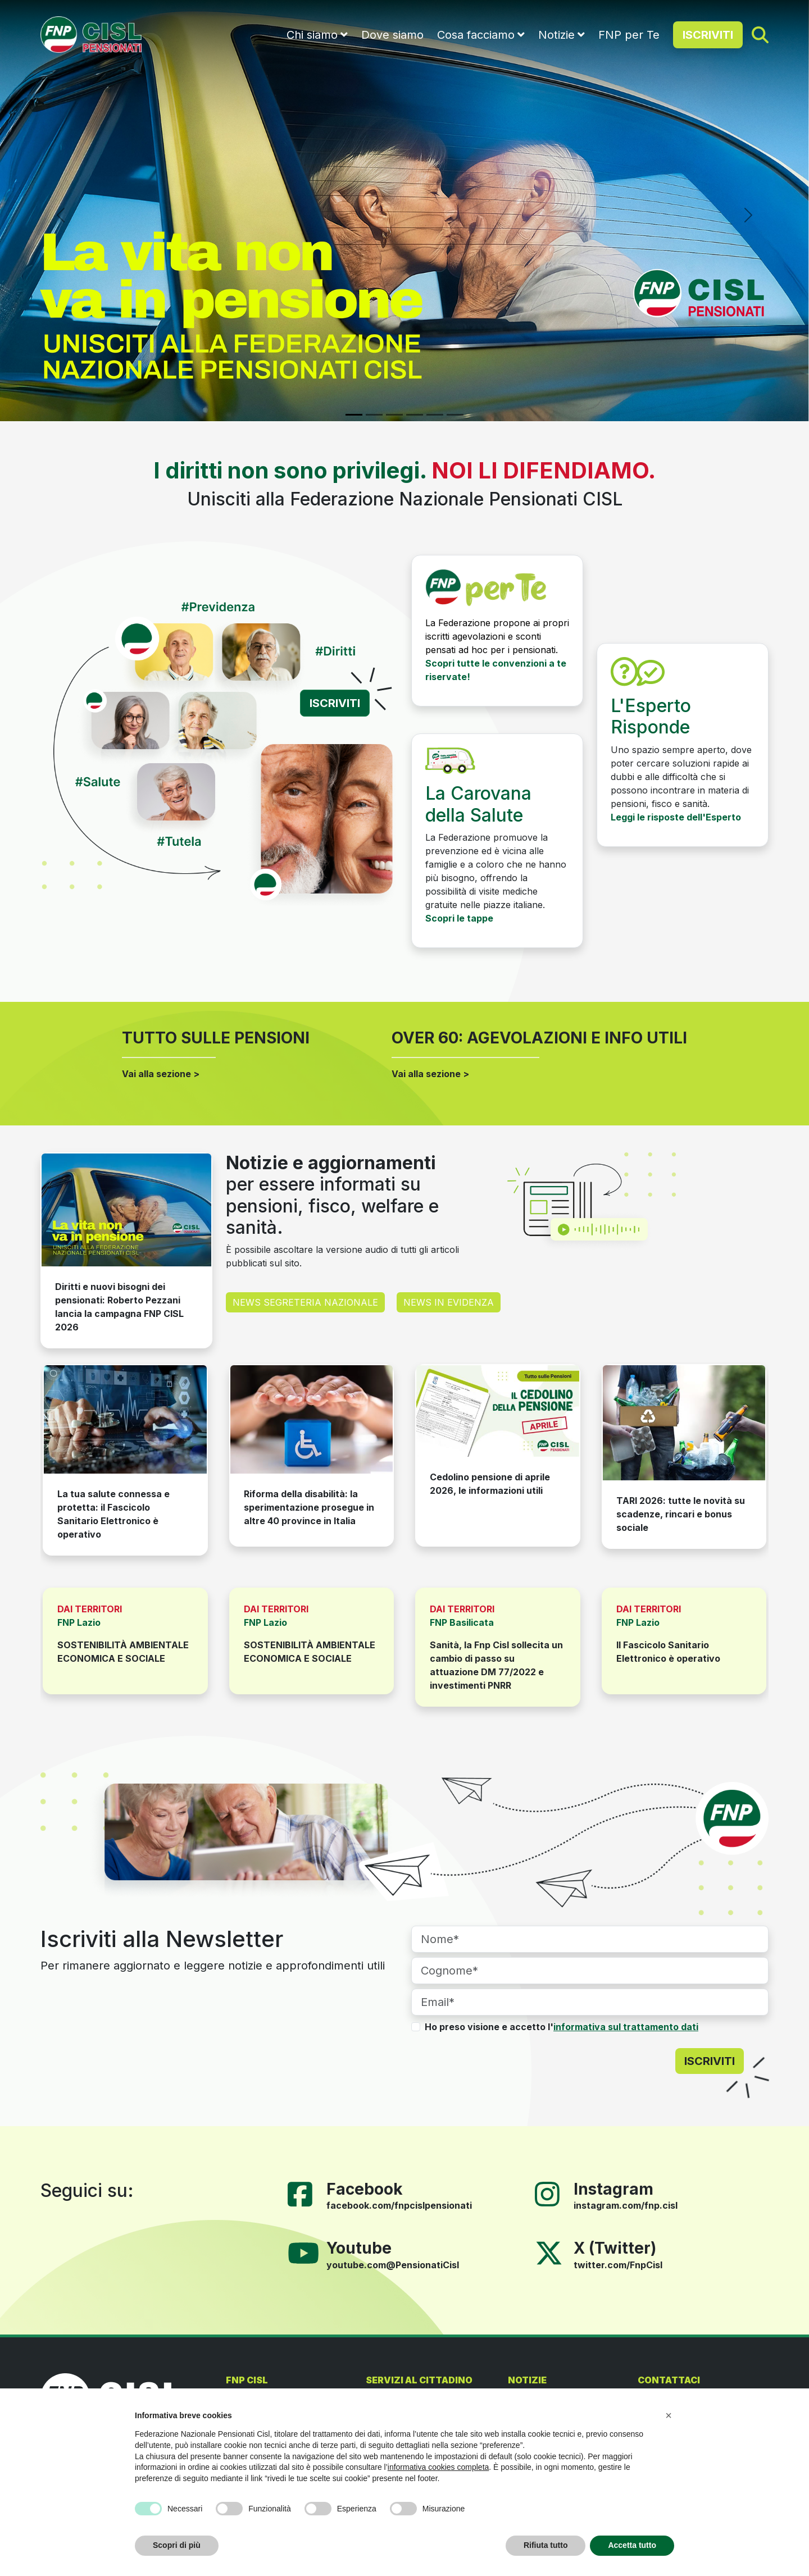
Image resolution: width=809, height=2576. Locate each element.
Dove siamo (392, 35)
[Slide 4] (414, 414)
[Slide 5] (434, 414)
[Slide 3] (394, 414)
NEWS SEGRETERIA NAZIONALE (305, 1302)
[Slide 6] (455, 414)
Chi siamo (312, 35)
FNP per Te (629, 35)
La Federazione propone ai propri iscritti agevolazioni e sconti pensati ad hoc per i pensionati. (497, 636)
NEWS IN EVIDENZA (448, 1302)
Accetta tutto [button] (632, 2545)
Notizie (556, 35)
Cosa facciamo (476, 35)
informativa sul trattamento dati (625, 2026)
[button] (669, 2415)
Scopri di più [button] (177, 2545)
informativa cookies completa (438, 2467)
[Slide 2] (374, 414)
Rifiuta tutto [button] (546, 2545)
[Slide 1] (354, 414)
